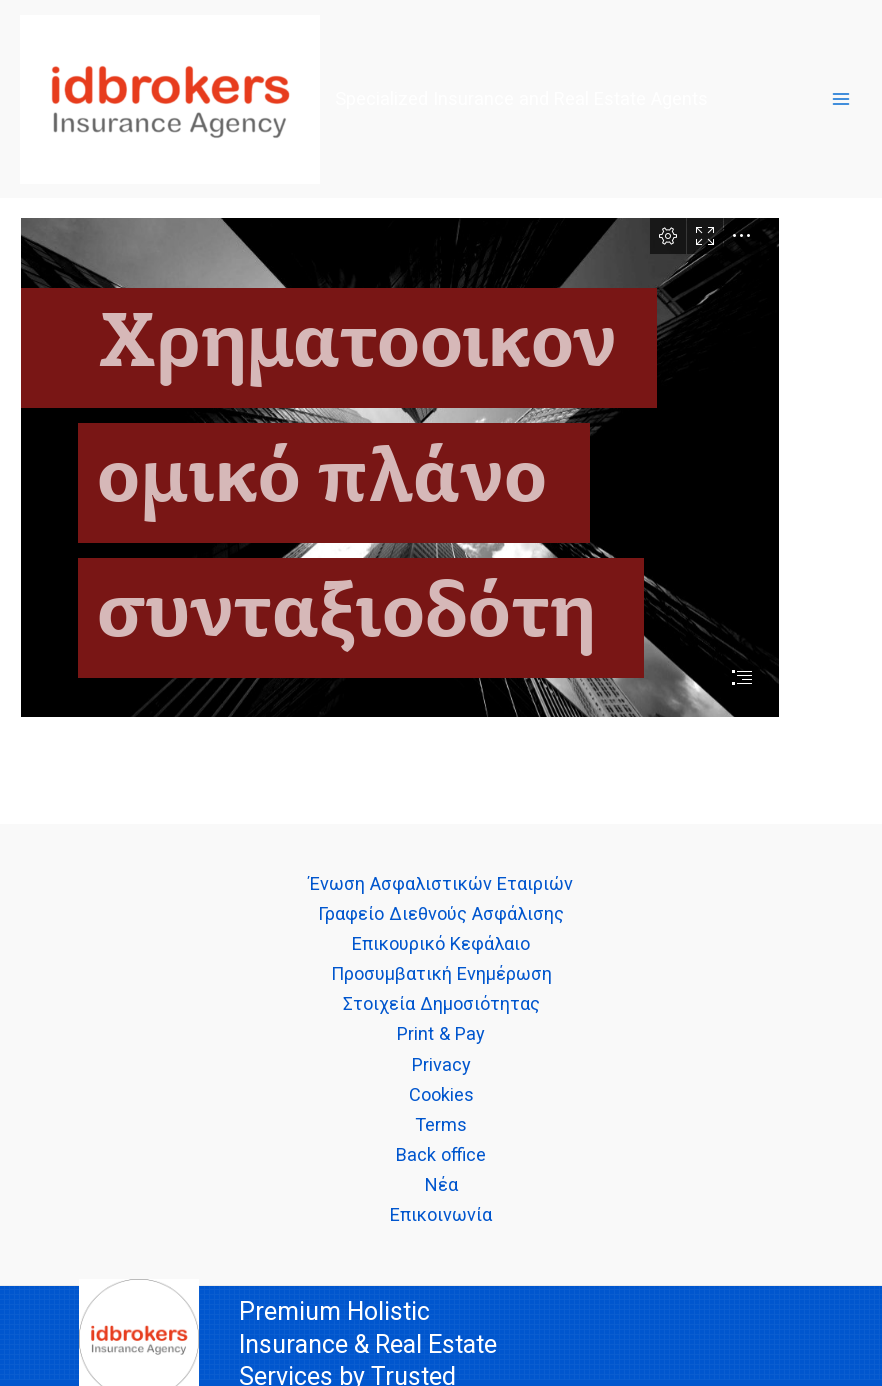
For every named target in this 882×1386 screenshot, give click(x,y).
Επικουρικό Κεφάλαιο (441, 943)
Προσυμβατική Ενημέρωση (441, 973)
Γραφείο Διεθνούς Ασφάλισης (441, 913)
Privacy (441, 1064)
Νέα (441, 1184)
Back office (441, 1154)
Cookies (441, 1094)
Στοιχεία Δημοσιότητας (441, 1003)
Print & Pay (441, 1033)
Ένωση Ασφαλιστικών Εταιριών (441, 883)
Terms (441, 1124)
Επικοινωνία (441, 1214)
